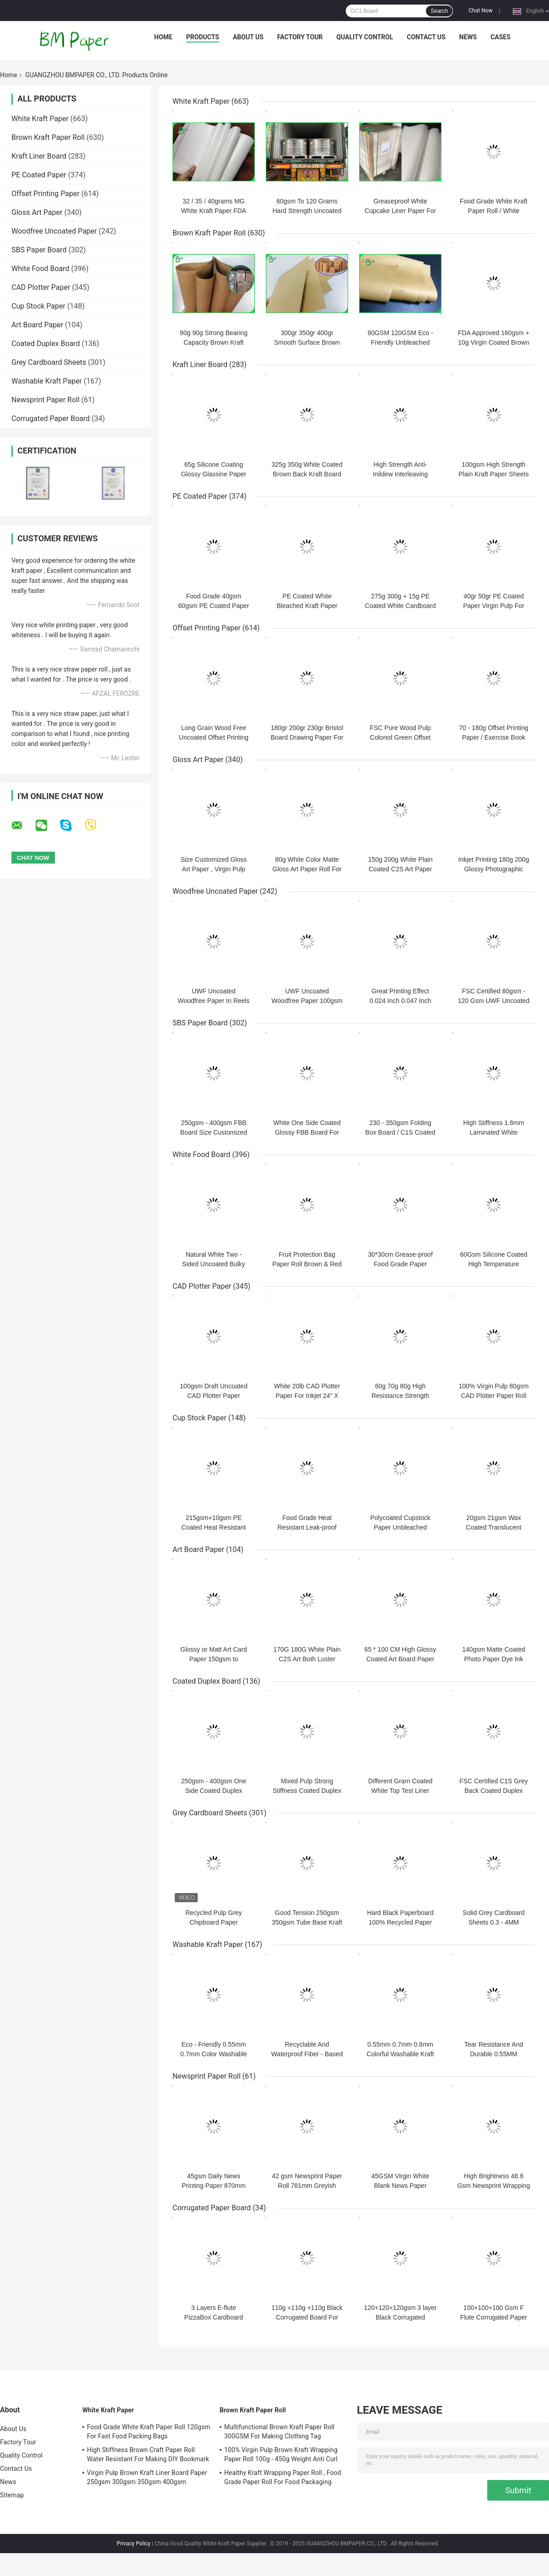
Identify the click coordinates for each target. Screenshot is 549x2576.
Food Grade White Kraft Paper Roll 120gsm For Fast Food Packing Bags (148, 2431)
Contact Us (426, 37)
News (468, 37)
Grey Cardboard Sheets (48, 362)
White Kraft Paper (40, 118)
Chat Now (480, 10)
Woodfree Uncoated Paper (54, 231)
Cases (500, 37)
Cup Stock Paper (38, 306)
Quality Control (364, 37)
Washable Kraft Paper (46, 381)
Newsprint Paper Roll (45, 399)
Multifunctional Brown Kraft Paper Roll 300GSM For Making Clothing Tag (279, 2431)
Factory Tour (300, 37)
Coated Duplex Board (45, 343)
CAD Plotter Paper (40, 287)
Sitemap (12, 2495)
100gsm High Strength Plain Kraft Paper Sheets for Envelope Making (493, 474)
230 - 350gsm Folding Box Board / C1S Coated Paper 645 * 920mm (400, 1132)
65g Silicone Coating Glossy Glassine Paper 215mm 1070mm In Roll (214, 474)
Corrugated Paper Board (50, 418)
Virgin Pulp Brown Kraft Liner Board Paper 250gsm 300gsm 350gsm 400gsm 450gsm (147, 2478)
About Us (248, 37)
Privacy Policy (134, 2543)
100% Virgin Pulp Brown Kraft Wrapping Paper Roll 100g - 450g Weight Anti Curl (281, 2454)
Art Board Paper (37, 324)
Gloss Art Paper (36, 212)
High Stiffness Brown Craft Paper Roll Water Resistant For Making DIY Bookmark (148, 2454)
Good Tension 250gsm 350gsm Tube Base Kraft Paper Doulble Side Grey (307, 1922)
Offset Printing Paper (45, 193)
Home (163, 37)
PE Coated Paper (38, 175)
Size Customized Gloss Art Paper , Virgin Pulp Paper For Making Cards (214, 869)
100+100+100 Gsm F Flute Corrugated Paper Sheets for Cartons (493, 2317)
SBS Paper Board (39, 249)
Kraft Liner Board (38, 156)
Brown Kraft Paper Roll (48, 137)
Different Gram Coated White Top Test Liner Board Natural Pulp (400, 1790)
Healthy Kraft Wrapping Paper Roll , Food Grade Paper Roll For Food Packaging (282, 2477)
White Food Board (40, 268)
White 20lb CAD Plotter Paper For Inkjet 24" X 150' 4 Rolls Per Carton (307, 1395)
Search (439, 11)
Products (202, 37)
